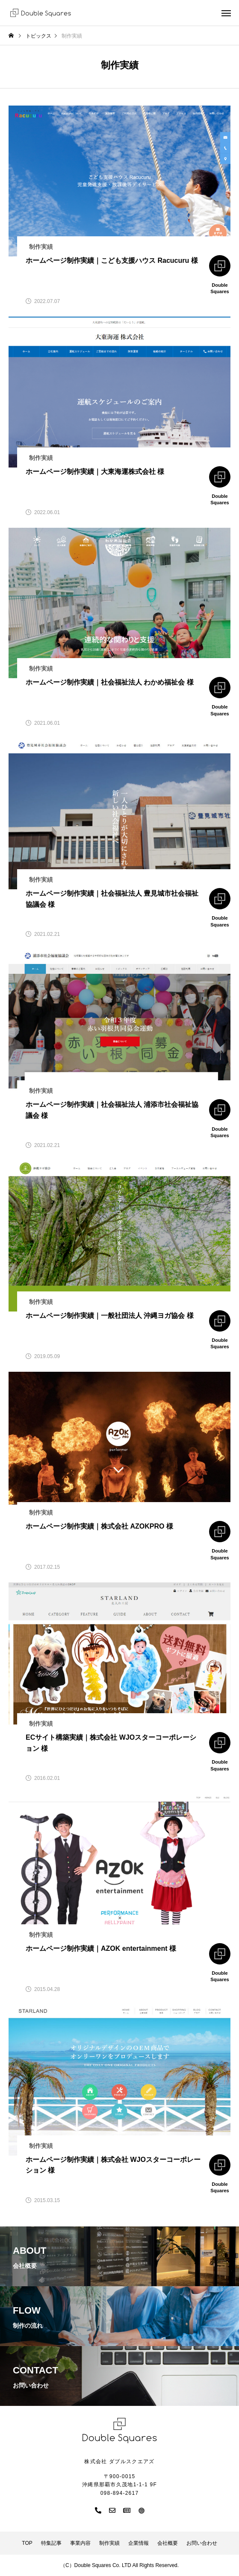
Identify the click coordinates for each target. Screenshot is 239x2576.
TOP (27, 2543)
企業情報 (138, 2543)
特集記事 (51, 2543)
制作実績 (109, 2543)
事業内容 (80, 2543)
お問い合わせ (201, 2543)
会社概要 (167, 2543)
